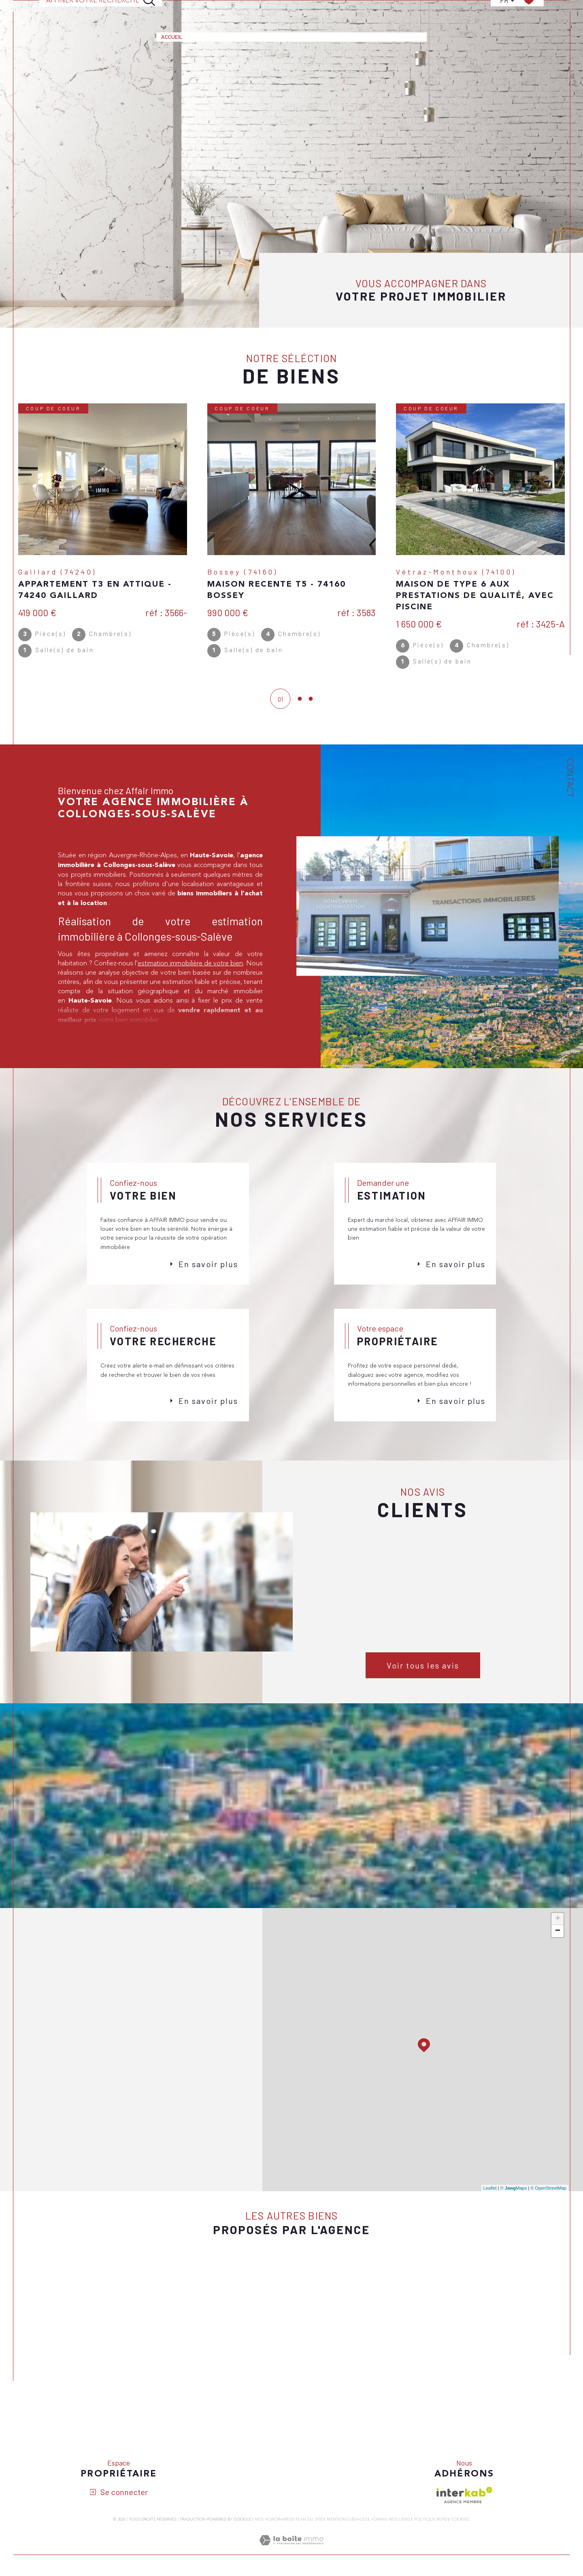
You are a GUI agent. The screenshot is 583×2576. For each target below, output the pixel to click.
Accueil (172, 10)
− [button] (557, 1959)
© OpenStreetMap (548, 2215)
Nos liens (399, 2557)
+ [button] (557, 1947)
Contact (404, 10)
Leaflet (490, 2215)
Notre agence (357, 10)
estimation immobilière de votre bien (190, 979)
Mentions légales (347, 2557)
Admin (378, 2557)
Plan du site (309, 2557)
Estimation (254, 10)
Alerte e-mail (304, 10)
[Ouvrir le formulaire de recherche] (101, 10)
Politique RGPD (430, 2557)
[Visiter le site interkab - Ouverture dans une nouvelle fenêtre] (464, 2533)
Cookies (460, 2557)
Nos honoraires (273, 2557)
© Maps (513, 2215)
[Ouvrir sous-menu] (229, 10)
